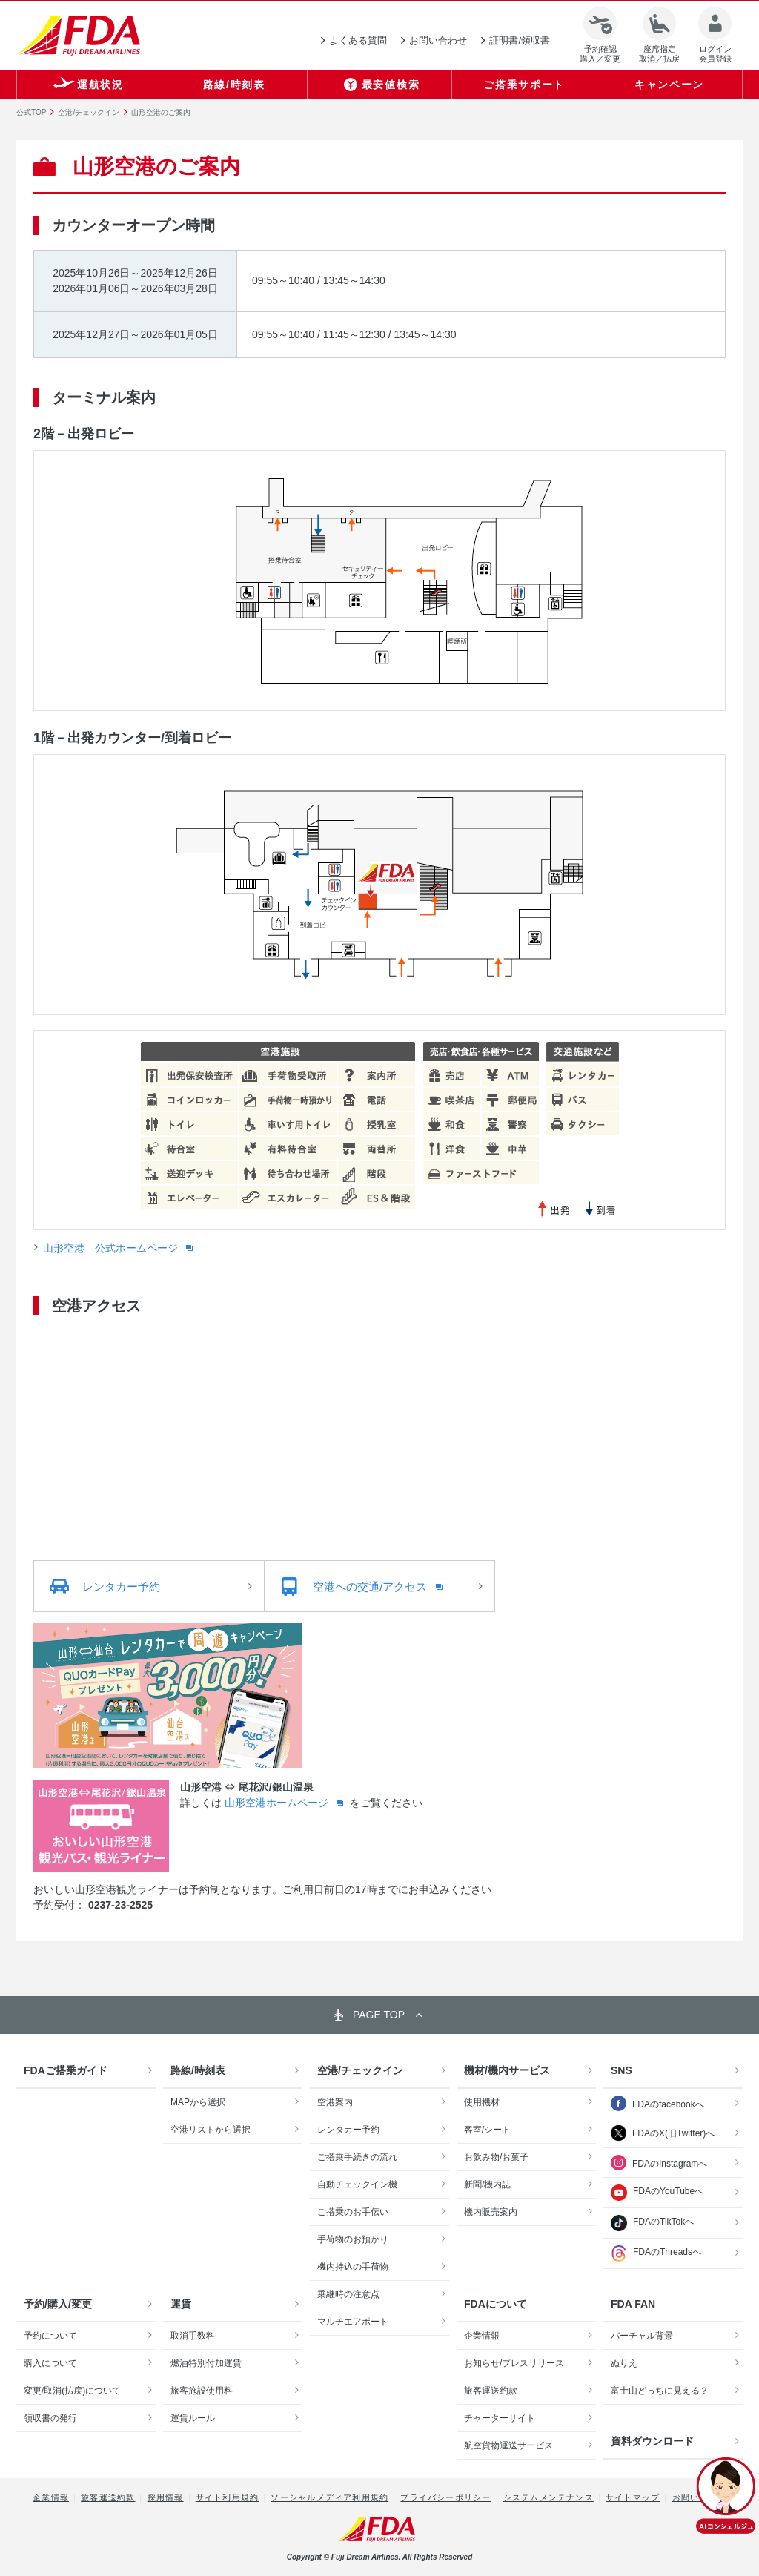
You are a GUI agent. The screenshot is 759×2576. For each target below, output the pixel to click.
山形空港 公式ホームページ (112, 1248)
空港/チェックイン (88, 112)
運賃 (180, 2304)
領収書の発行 (50, 2418)
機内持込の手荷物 (352, 2267)
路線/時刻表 (197, 2070)
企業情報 (482, 2336)
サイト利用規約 (227, 2497)
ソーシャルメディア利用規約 (329, 2497)
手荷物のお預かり (352, 2239)
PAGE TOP (379, 2015)
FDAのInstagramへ (669, 2164)
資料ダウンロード (652, 2441)
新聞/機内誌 (487, 2184)
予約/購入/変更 (58, 2304)
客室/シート (487, 2129)
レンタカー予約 (348, 2129)
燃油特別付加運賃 (206, 2363)
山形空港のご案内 (160, 112)
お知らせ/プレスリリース (514, 2363)
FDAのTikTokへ (652, 2223)
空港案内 (335, 2102)
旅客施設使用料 (201, 2390)
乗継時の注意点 (348, 2294)
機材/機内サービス (507, 2070)
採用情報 (166, 2497)
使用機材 (482, 2102)
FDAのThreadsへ (656, 2253)
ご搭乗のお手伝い (352, 2212)
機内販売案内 (490, 2212)
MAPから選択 (197, 2102)
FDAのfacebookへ (668, 2104)
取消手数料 (192, 2336)
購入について (50, 2363)
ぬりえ (624, 2363)
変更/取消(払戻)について (72, 2390)
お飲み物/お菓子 (496, 2157)
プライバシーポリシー (445, 2497)
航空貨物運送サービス (508, 2445)
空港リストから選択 (210, 2129)
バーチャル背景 (642, 2336)
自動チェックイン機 (357, 2184)
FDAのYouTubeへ (657, 2192)
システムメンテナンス (548, 2497)
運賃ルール (192, 2418)
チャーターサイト (499, 2418)
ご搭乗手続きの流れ (357, 2157)
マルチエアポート (352, 2321)
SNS (621, 2070)
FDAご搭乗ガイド (65, 2070)
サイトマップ (633, 2497)
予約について (50, 2336)
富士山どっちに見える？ (660, 2390)
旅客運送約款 (490, 2390)
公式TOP (31, 112)
